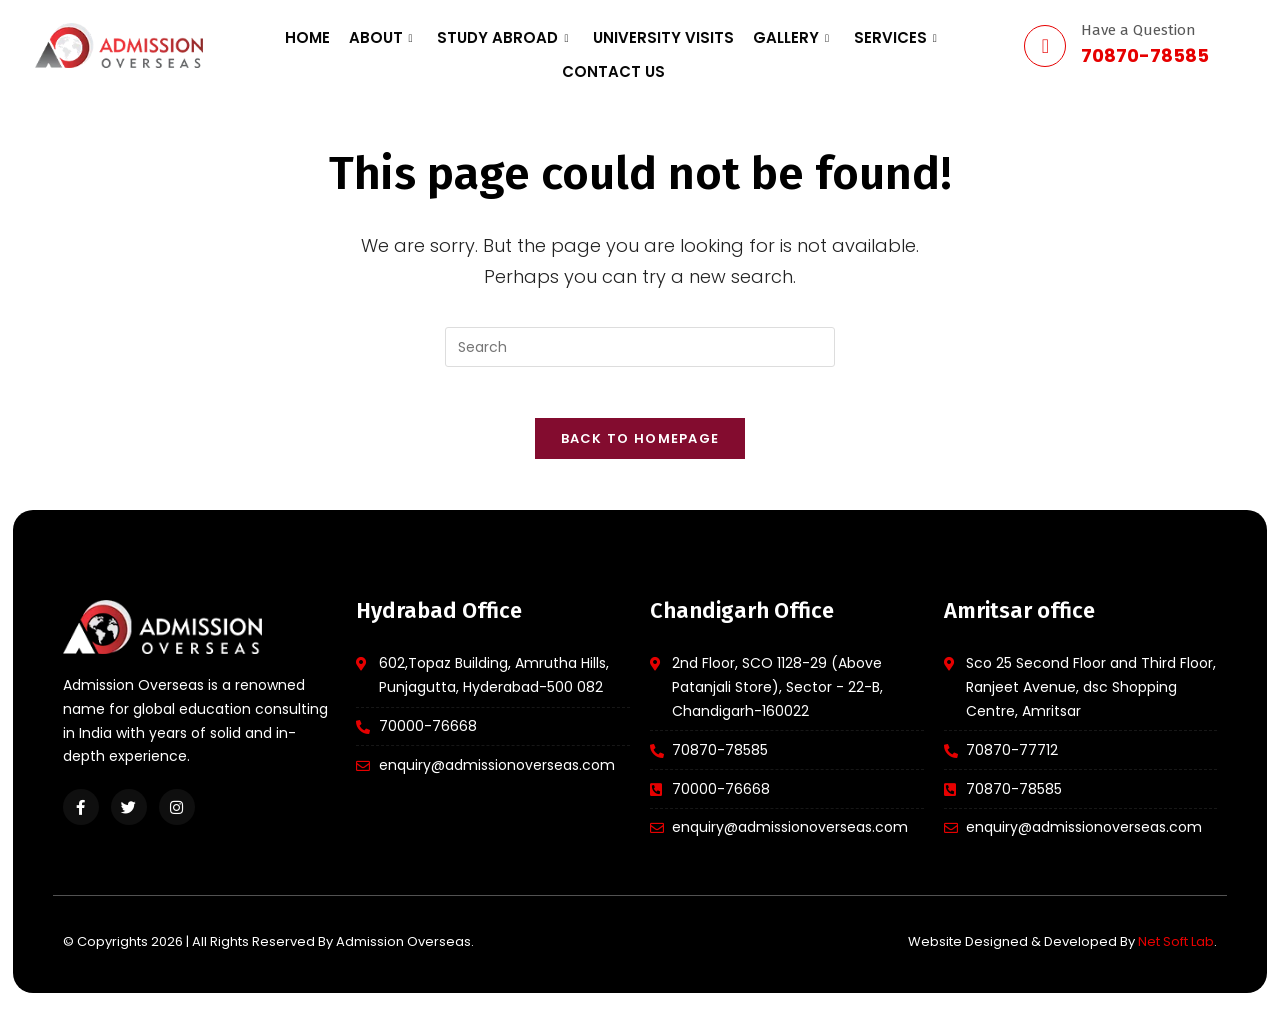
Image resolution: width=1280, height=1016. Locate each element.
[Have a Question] (1045, 46)
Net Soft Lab (1176, 951)
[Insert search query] (640, 347)
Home (272, 45)
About (337, 45)
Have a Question (1138, 30)
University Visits (602, 45)
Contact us (925, 45)
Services (816, 45)
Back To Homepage (640, 448)
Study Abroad (450, 45)
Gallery (721, 45)
